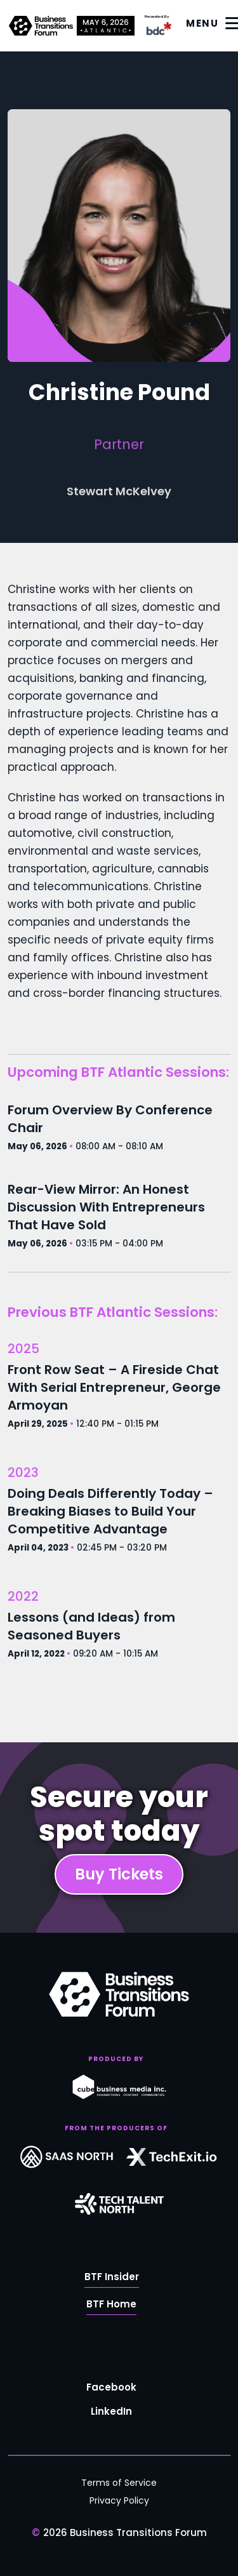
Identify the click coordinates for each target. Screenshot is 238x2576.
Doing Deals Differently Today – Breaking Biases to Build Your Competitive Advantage (110, 1511)
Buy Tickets (119, 1874)
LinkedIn (111, 2414)
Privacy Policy (119, 2500)
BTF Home (111, 2307)
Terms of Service (119, 2482)
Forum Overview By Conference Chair (110, 1119)
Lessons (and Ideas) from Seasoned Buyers (91, 1626)
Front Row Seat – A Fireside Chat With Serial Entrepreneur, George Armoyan (114, 1387)
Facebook (111, 2390)
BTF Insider (111, 2279)
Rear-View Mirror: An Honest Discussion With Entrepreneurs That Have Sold (106, 1207)
